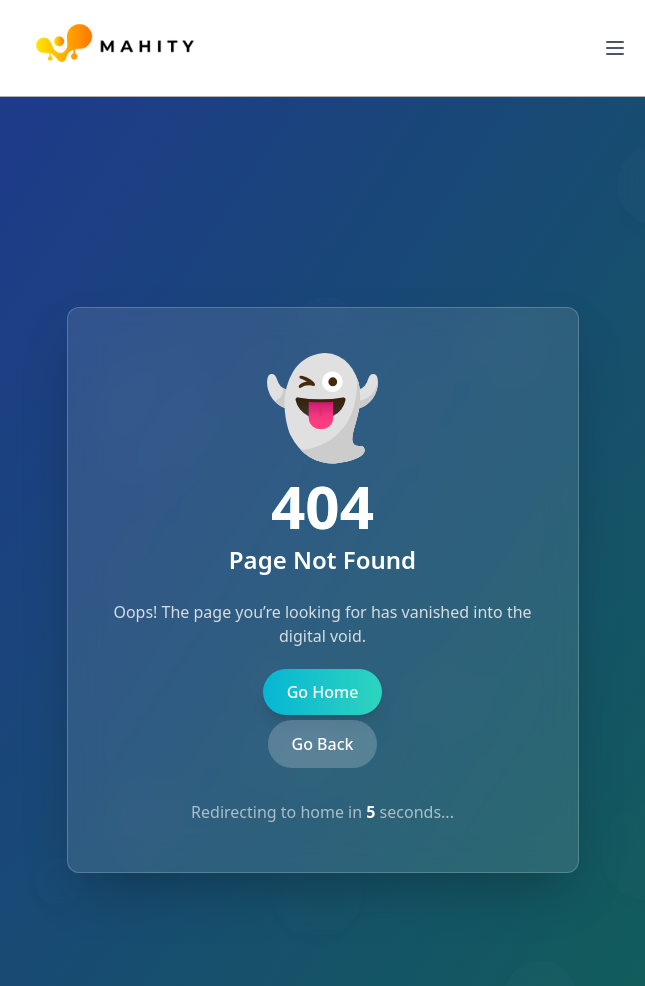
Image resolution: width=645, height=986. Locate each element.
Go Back (323, 744)
